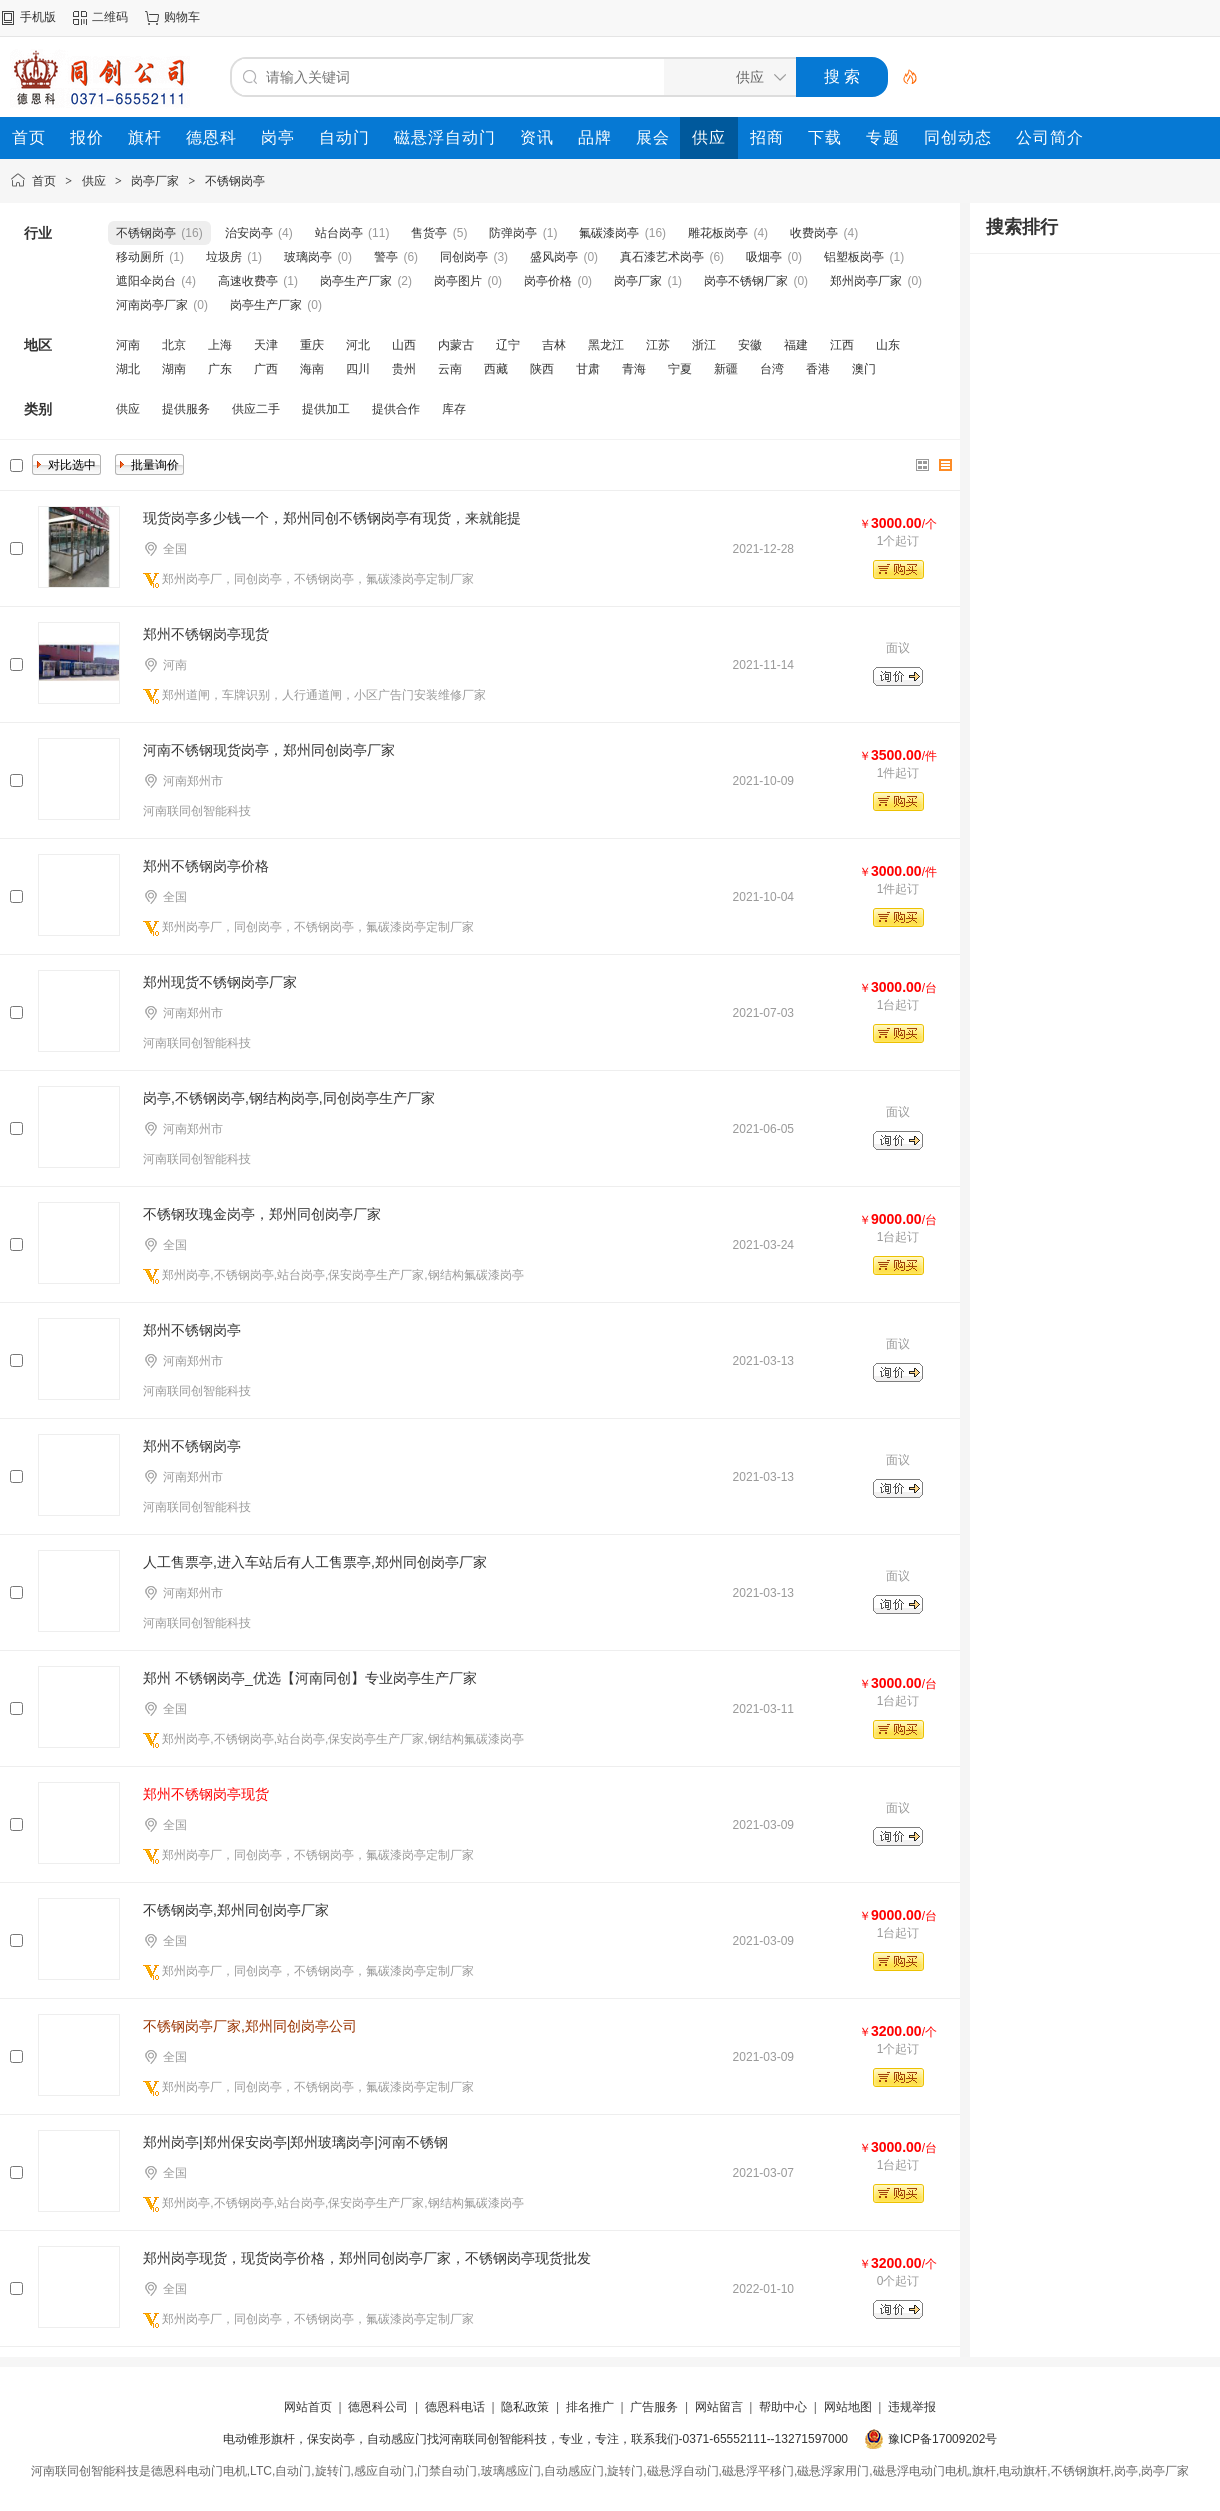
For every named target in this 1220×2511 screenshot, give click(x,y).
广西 (266, 369)
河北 (358, 345)
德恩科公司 (378, 2407)
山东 (888, 345)
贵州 (404, 369)
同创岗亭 (464, 257)
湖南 (174, 369)
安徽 (750, 345)
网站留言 (719, 2407)
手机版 (38, 17)
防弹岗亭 (513, 233)
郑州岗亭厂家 (866, 281)
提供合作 (396, 409)
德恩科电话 (455, 2407)
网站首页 (308, 2407)
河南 (128, 345)
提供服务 (186, 409)
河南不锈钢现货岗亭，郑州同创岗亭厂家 (269, 750)
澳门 (864, 369)
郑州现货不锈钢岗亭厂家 (220, 982)
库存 (454, 409)
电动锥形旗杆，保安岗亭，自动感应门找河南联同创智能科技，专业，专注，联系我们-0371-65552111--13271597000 (535, 2439)
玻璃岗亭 (308, 257)
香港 (818, 369)
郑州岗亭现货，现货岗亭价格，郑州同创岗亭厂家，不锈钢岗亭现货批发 (367, 2258)
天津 (266, 345)
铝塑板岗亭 (854, 257)
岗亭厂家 (155, 181)
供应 (94, 181)
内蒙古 (456, 345)
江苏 (658, 345)
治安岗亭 (249, 233)
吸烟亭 (764, 257)
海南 (312, 369)
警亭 (386, 257)
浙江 (704, 345)
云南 (450, 369)
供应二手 (256, 409)
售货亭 (429, 233)
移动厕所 (140, 257)
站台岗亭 (339, 233)
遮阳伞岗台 (146, 281)
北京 (174, 345)
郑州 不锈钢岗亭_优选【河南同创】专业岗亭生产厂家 (310, 1678)
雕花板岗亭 (718, 233)
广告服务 (654, 2407)
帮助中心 (783, 2407)
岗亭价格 (548, 281)
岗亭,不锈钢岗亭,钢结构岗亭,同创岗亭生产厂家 (289, 1098)
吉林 (554, 345)
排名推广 (590, 2407)
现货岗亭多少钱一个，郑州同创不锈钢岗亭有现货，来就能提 (332, 518)
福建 (796, 345)
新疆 (726, 369)
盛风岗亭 (554, 257)
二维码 (110, 17)
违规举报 (912, 2407)
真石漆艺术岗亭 (662, 257)
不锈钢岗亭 (235, 181)
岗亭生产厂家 (356, 281)
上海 (220, 345)
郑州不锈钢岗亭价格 (206, 866)
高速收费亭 (248, 281)
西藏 (496, 369)
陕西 (542, 369)
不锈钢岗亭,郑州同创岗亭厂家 (236, 1910)
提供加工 (326, 409)
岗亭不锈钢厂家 (746, 281)
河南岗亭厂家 (152, 305)
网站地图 (848, 2407)
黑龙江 (606, 345)
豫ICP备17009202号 (942, 2439)
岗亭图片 (458, 281)
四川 (358, 369)
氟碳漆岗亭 (609, 233)
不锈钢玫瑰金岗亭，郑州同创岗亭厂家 (262, 1214)
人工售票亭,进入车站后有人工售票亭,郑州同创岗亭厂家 (315, 1562)
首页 (44, 181)
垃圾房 (224, 257)
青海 (634, 369)
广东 (220, 369)
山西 (404, 345)
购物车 (182, 17)
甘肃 (588, 369)
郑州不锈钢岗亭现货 (206, 634)
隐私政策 (525, 2407)
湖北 (128, 369)
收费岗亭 (814, 233)
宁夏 (680, 369)
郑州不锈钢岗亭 (192, 1330)
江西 (842, 345)
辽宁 (508, 345)
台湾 (772, 369)
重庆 (312, 345)
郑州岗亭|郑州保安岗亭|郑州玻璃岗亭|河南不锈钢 (295, 2142)
